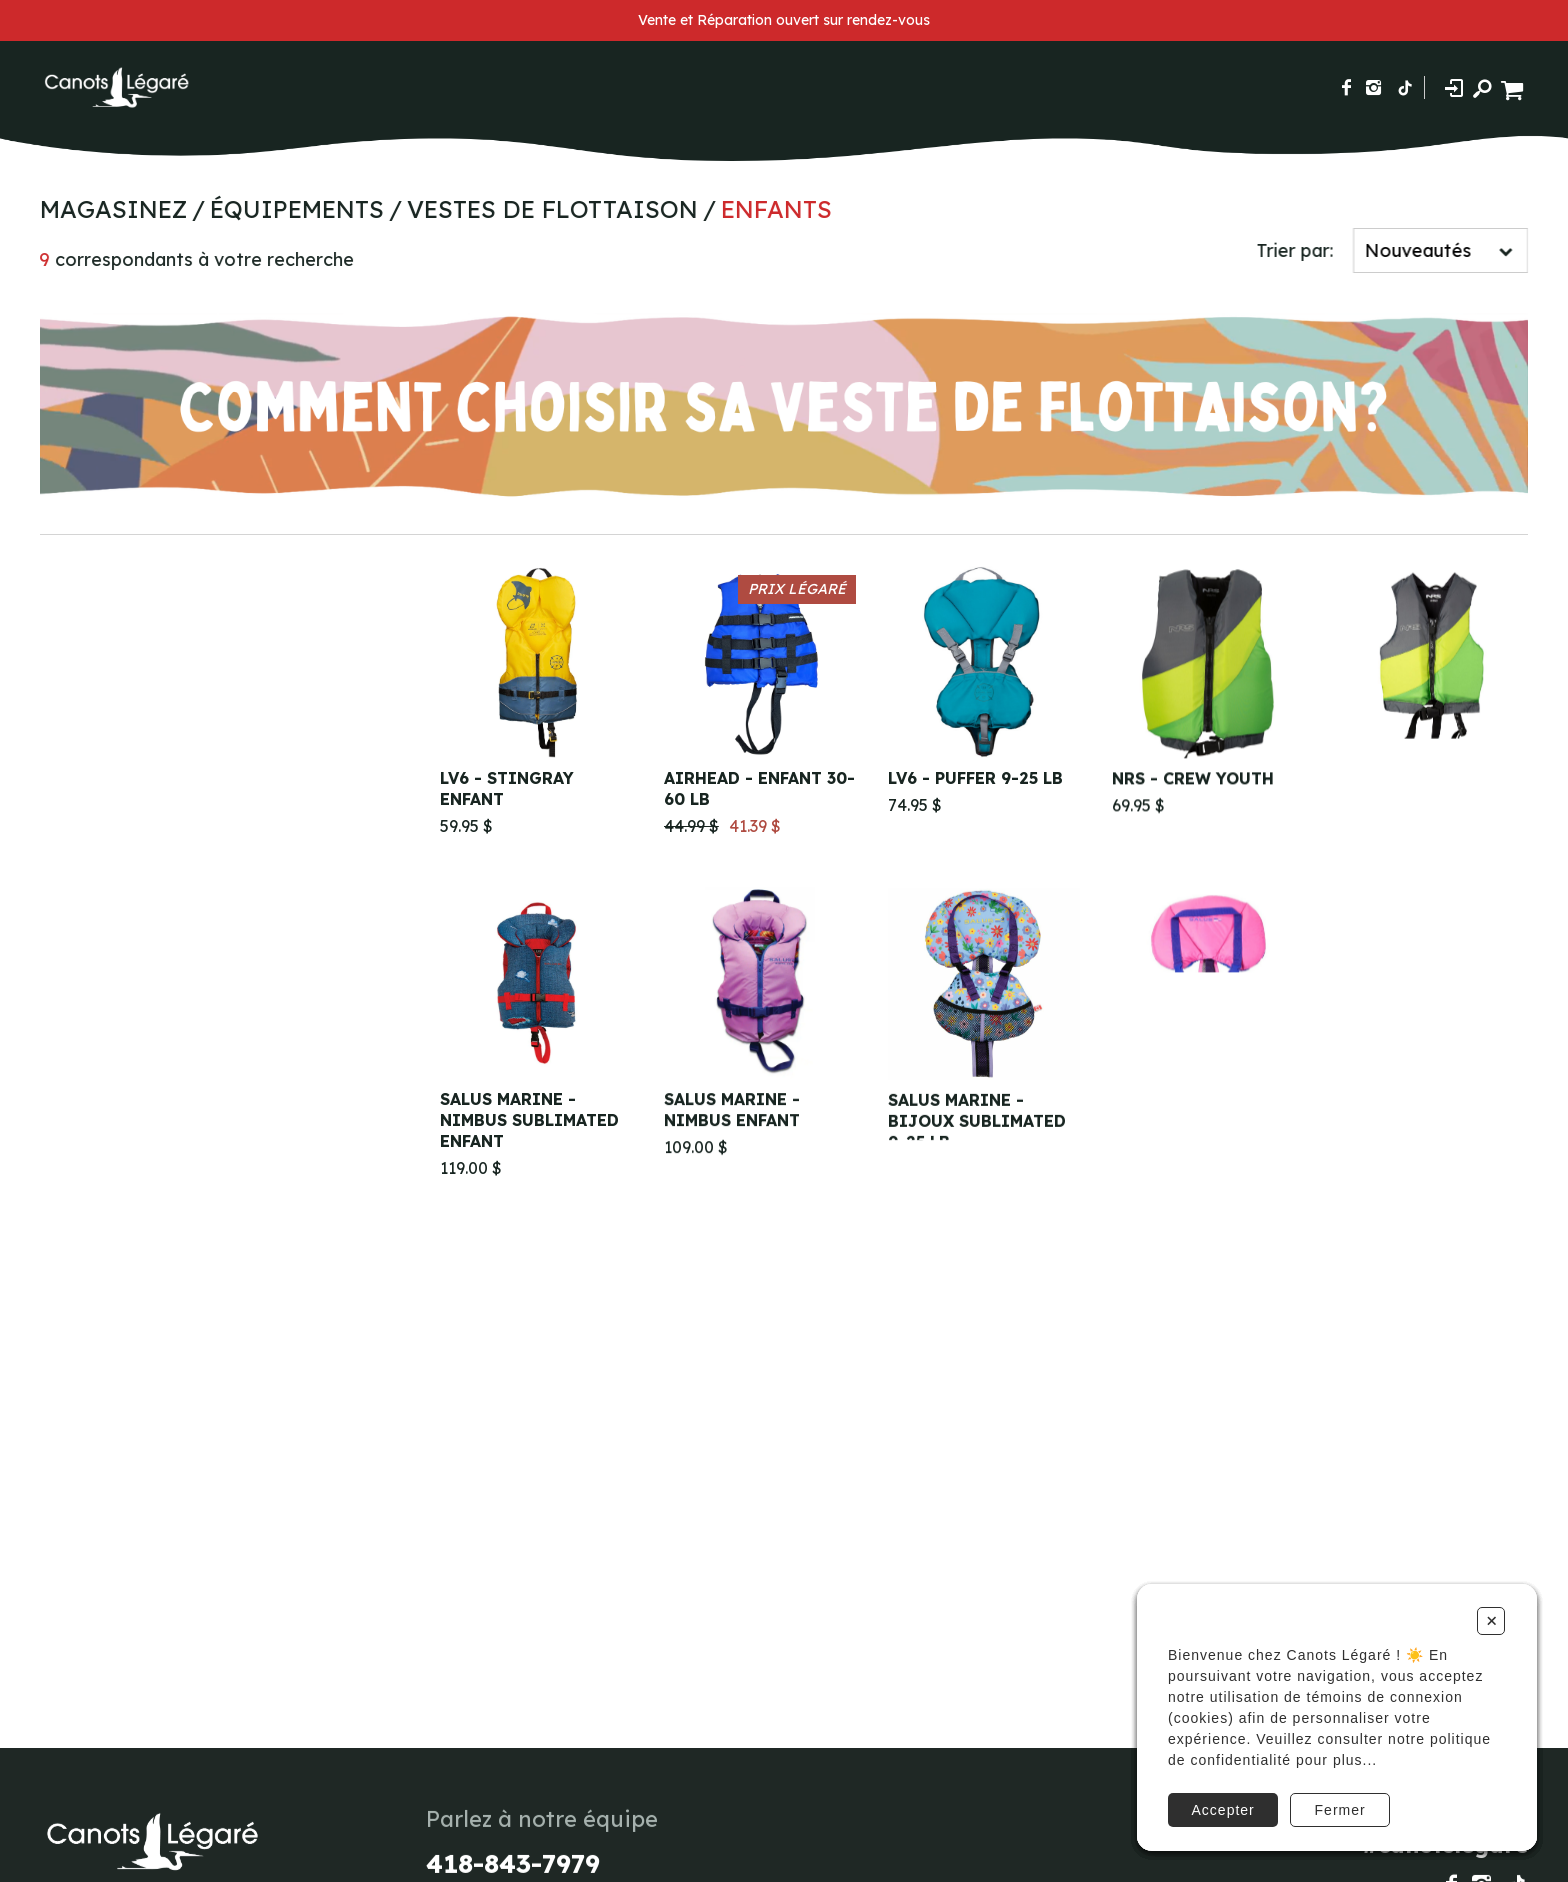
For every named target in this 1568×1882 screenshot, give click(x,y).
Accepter (1223, 1810)
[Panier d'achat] (1514, 87)
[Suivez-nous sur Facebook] (1346, 87)
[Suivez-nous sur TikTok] (1405, 87)
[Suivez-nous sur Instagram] (1373, 87)
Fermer (1340, 1810)
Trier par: (1299, 250)
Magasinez (108, 209)
